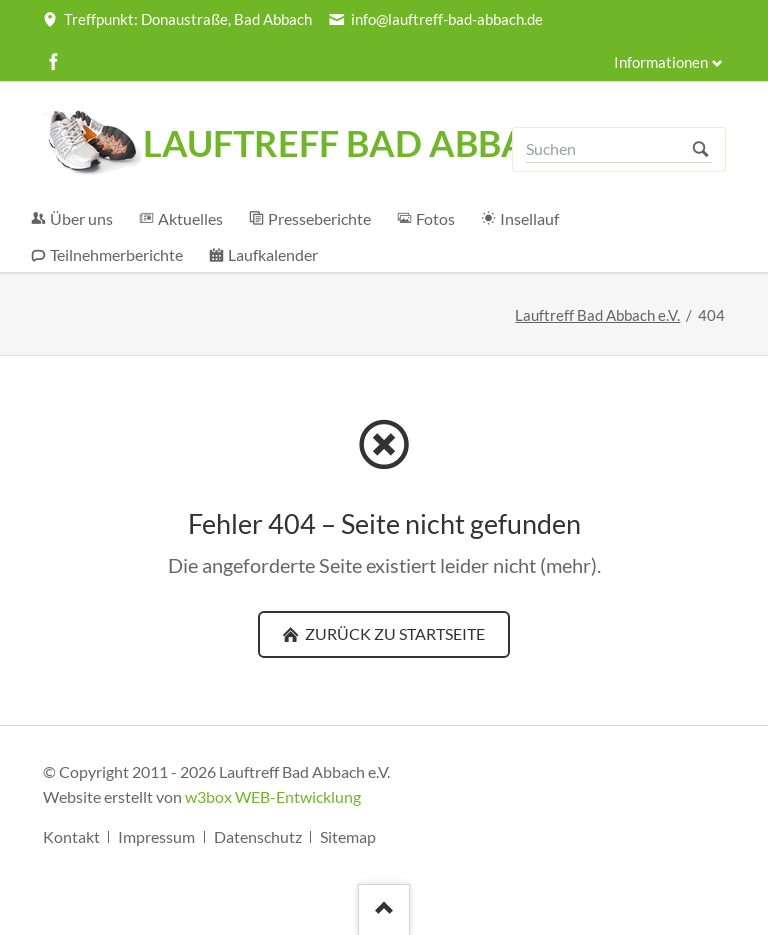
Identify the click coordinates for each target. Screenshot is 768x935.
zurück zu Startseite (393, 633)
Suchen (700, 149)
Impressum (156, 836)
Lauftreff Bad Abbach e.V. (597, 315)
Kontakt (71, 836)
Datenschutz (258, 836)
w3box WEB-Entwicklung (273, 796)
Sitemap (348, 836)
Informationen (661, 62)
